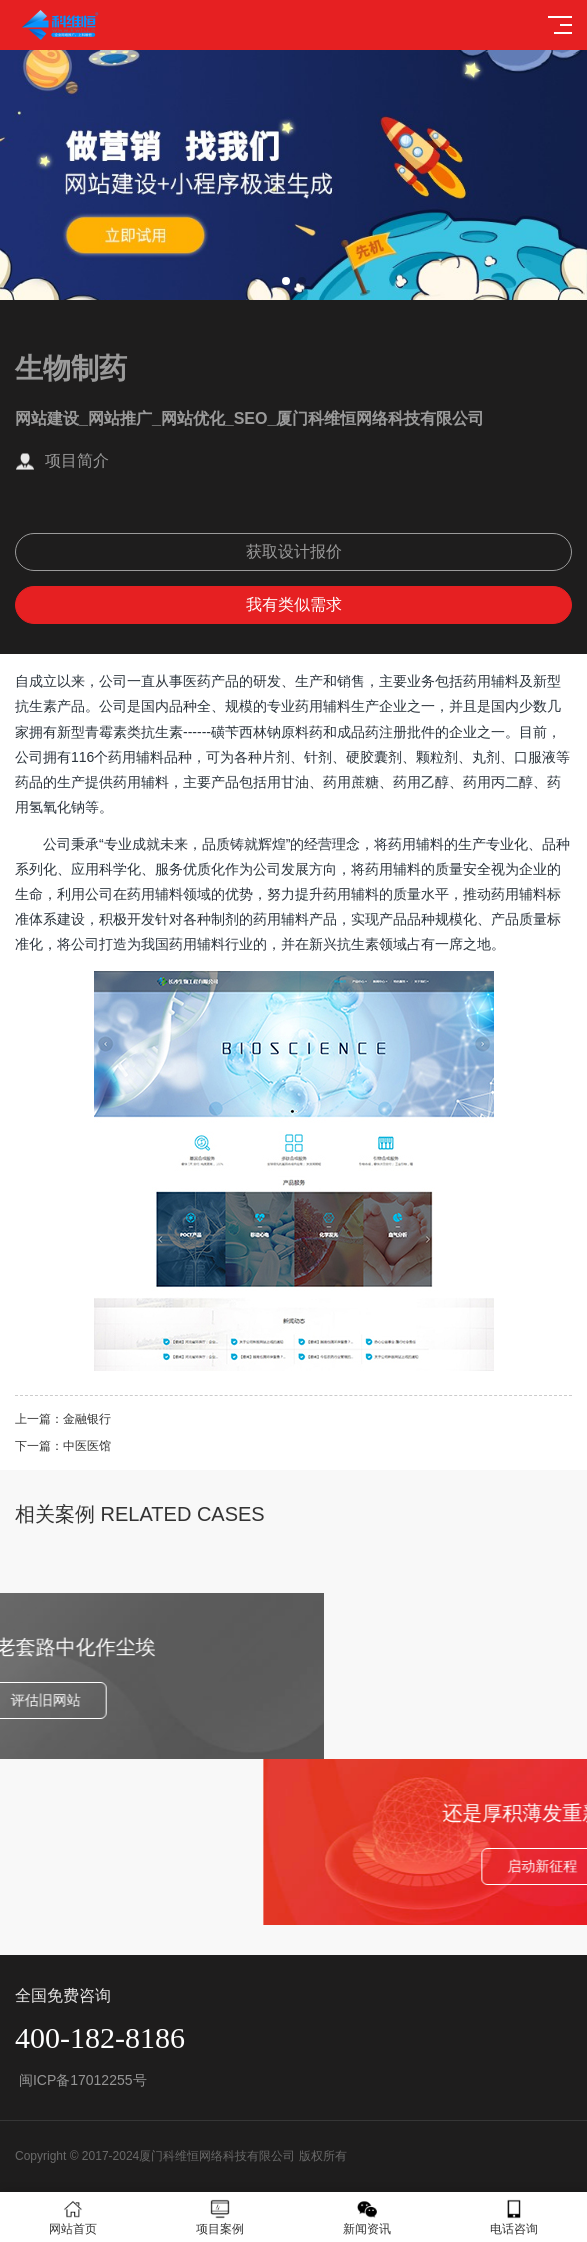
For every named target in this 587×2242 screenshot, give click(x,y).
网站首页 (73, 2217)
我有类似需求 (294, 604)
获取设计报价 (294, 551)
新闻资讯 (367, 2217)
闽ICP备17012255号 (81, 2080)
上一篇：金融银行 (63, 1419)
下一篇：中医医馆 (63, 1446)
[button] (286, 281)
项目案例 (220, 2217)
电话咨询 (513, 2217)
